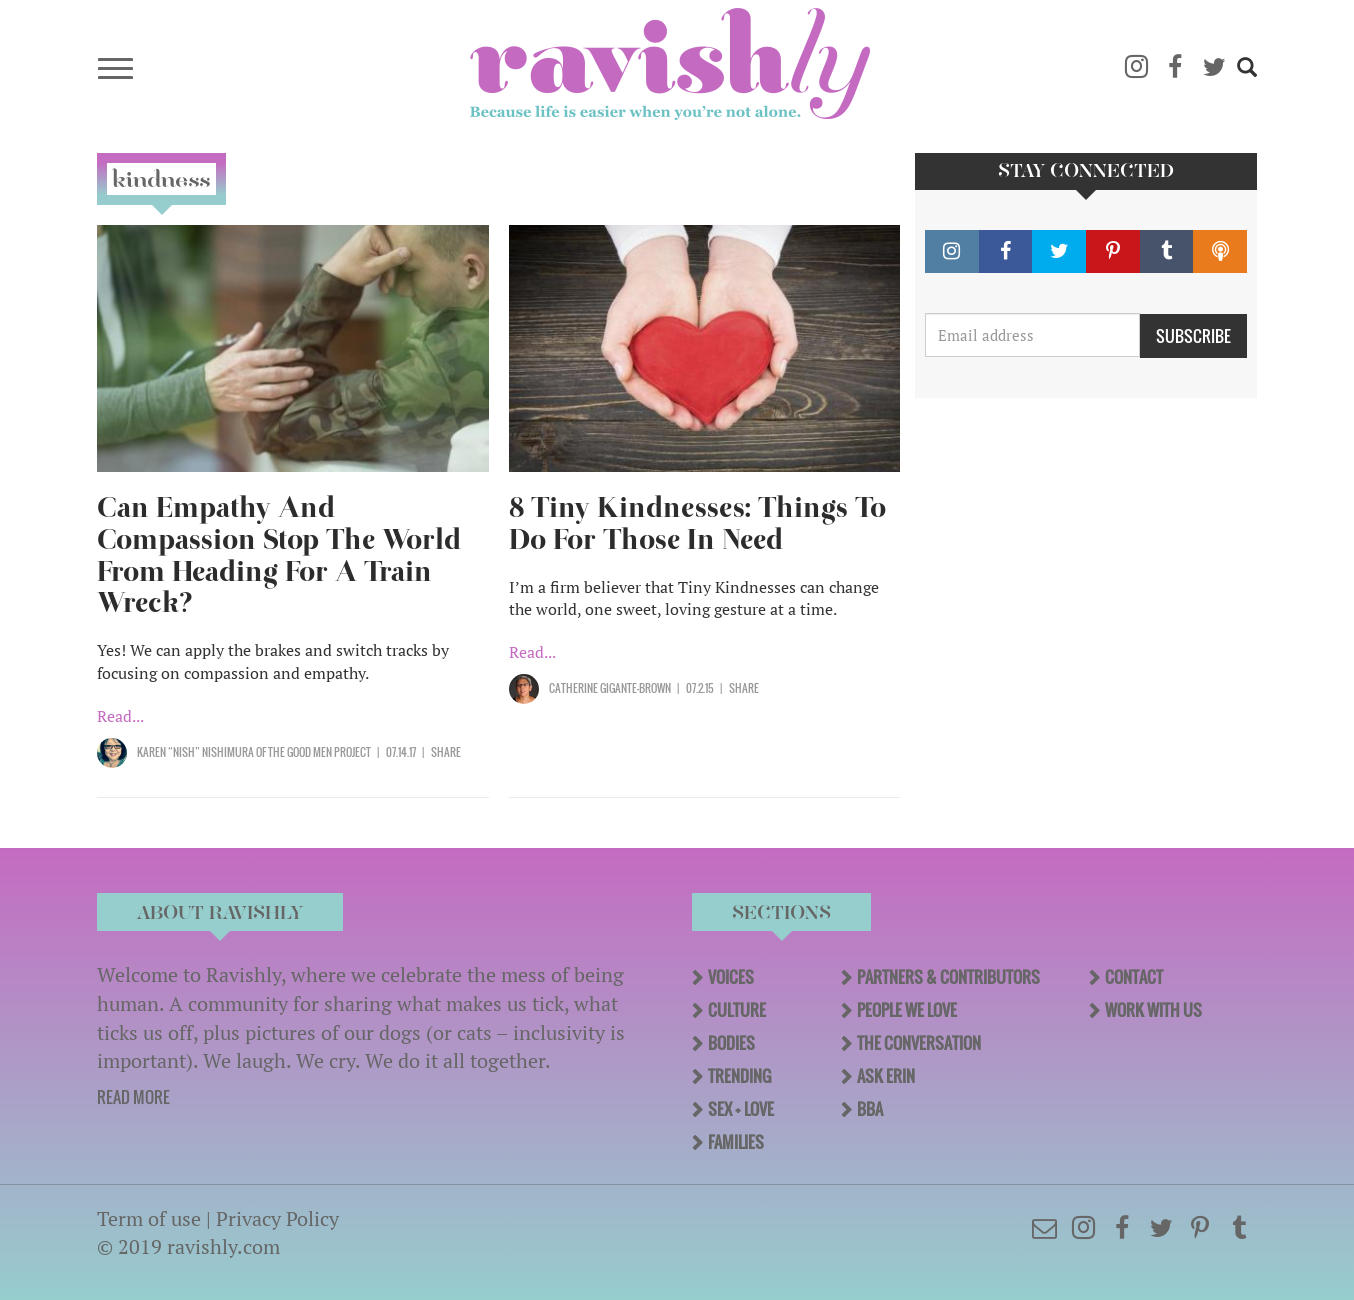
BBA (870, 1109)
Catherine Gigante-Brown (610, 688)
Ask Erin (886, 1076)
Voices (731, 977)
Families (736, 1142)
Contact (1134, 977)
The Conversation (919, 1043)
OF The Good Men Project (313, 752)
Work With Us (1153, 1010)
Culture (737, 1010)
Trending (739, 1076)
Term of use (149, 1218)
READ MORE (133, 1097)
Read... (120, 716)
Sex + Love (741, 1109)
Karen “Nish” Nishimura (196, 752)
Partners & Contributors (948, 977)
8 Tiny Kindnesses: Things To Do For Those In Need (697, 523)
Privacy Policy (277, 1218)
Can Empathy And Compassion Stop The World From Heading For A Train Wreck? (279, 555)
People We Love (907, 1010)
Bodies (731, 1043)
